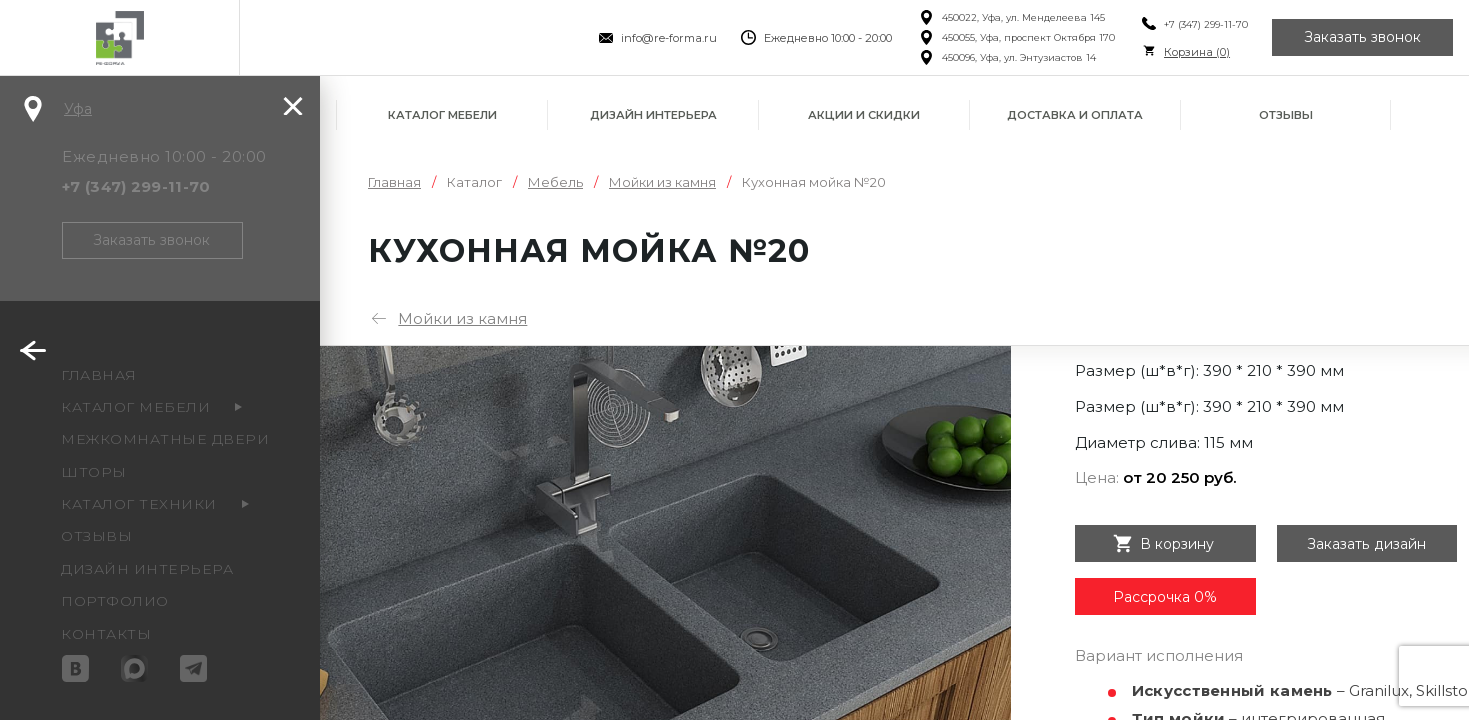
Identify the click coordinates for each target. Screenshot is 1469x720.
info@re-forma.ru (669, 38)
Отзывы (1286, 115)
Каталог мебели (442, 115)
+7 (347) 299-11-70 (1206, 24)
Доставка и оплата (1075, 115)
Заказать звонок (1363, 38)
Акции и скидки (864, 115)
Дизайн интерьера (653, 115)
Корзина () (1197, 52)
